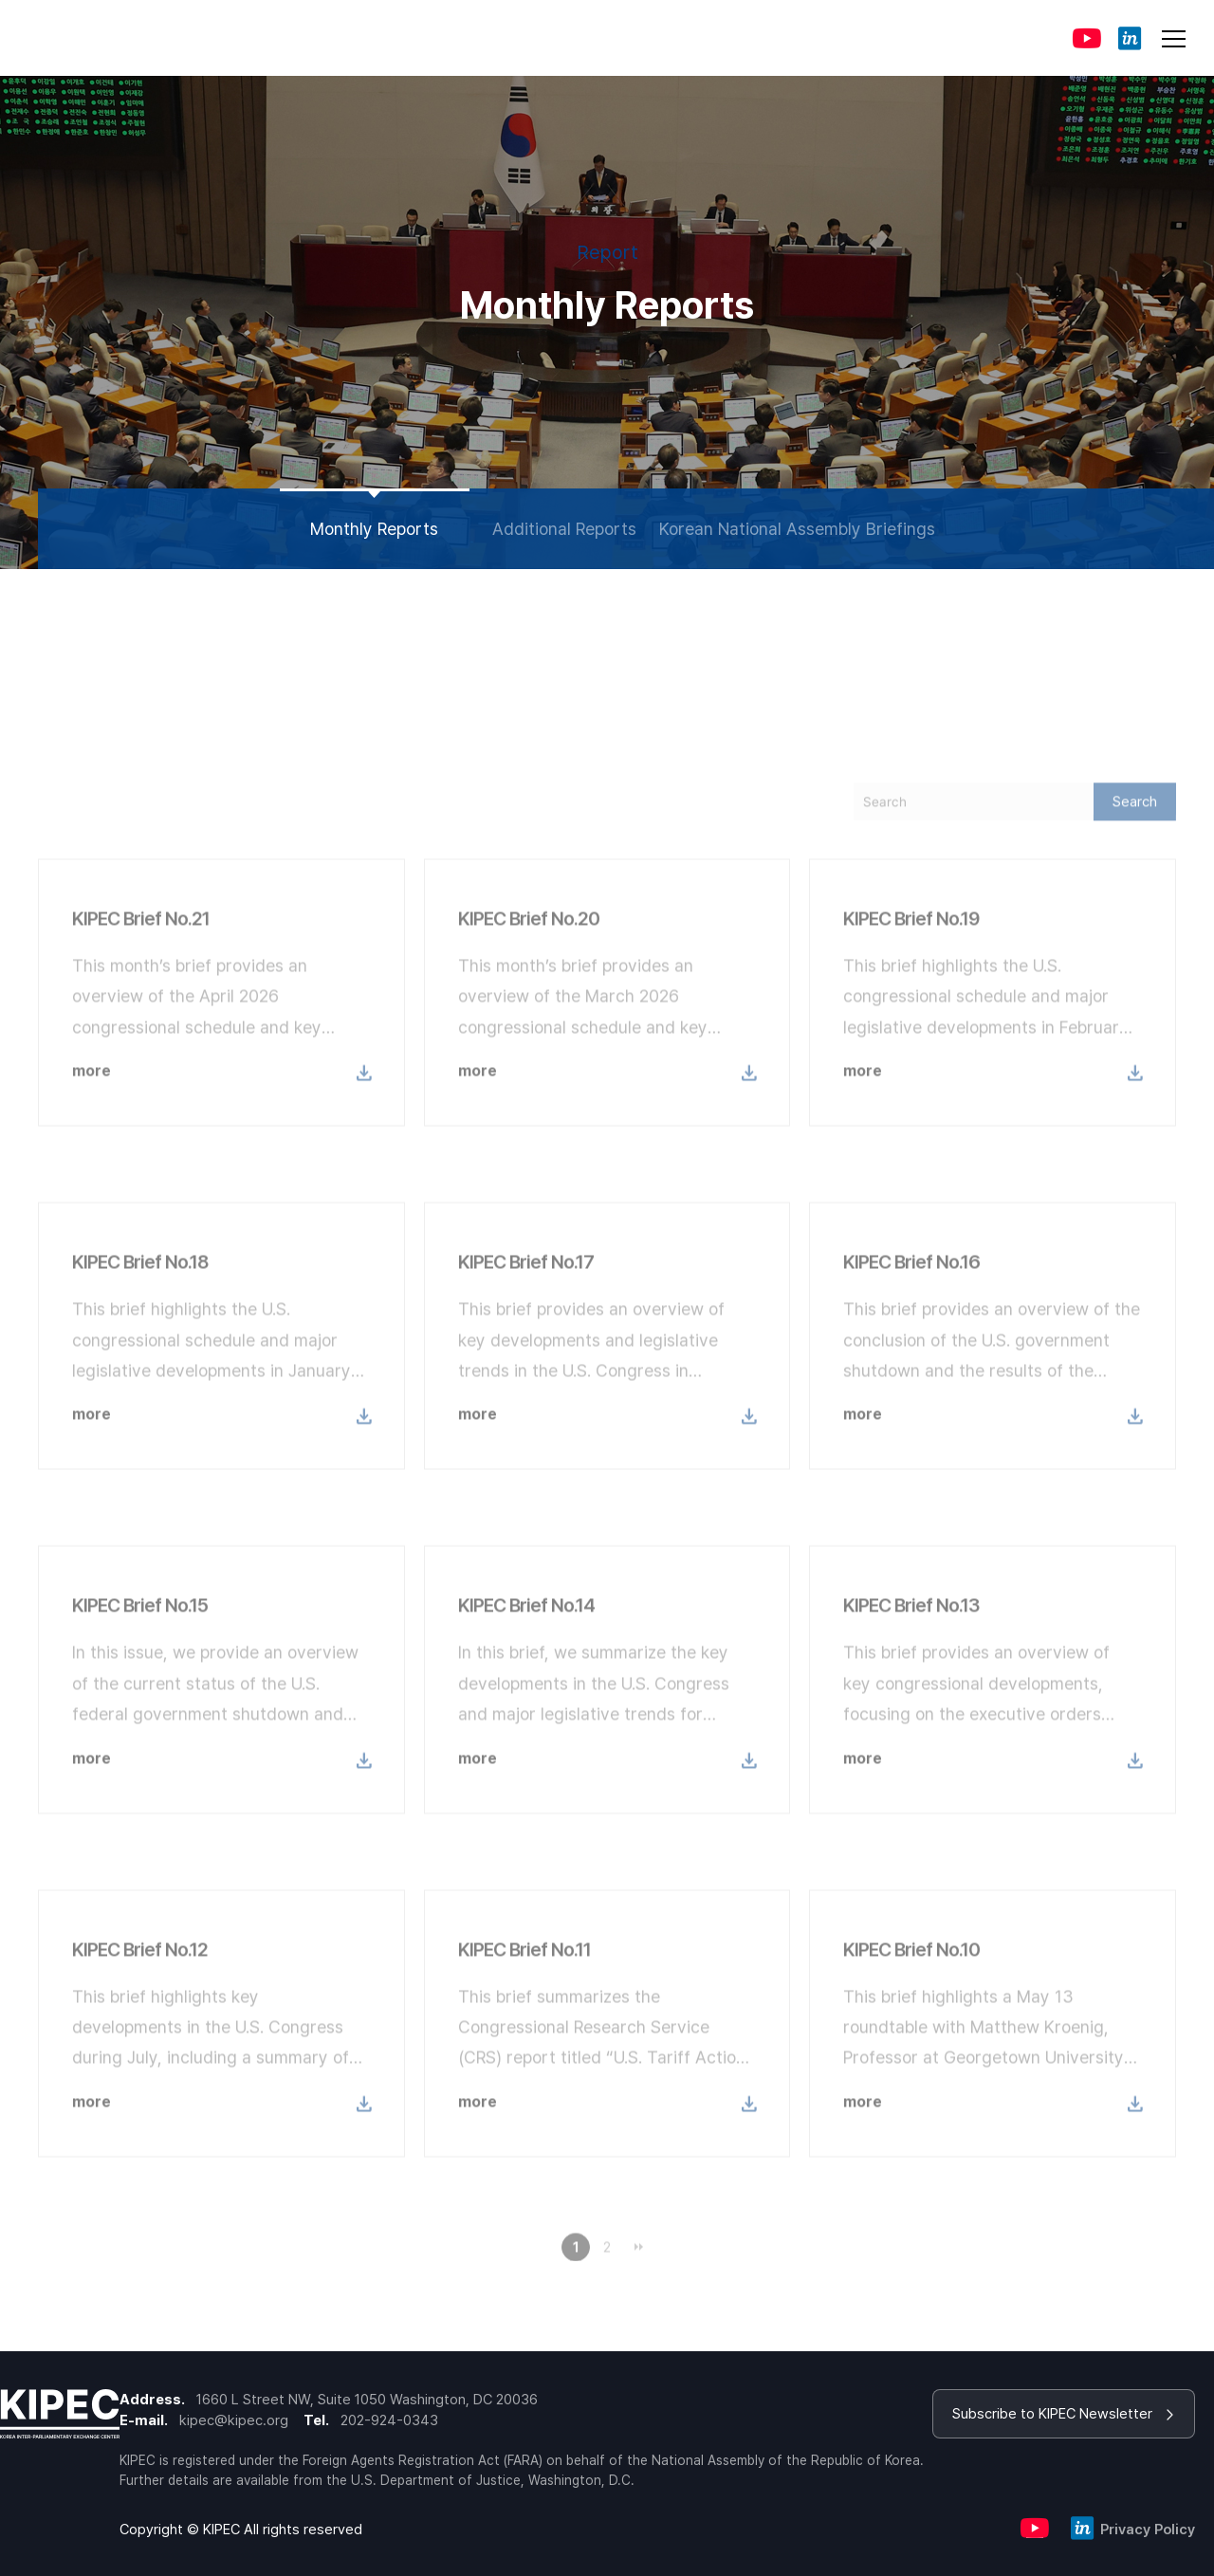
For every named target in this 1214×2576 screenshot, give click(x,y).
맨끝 (638, 2273)
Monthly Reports (374, 529)
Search (1135, 828)
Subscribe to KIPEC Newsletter (1063, 2413)
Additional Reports (564, 529)
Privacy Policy (1147, 2529)
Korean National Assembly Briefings (797, 529)
